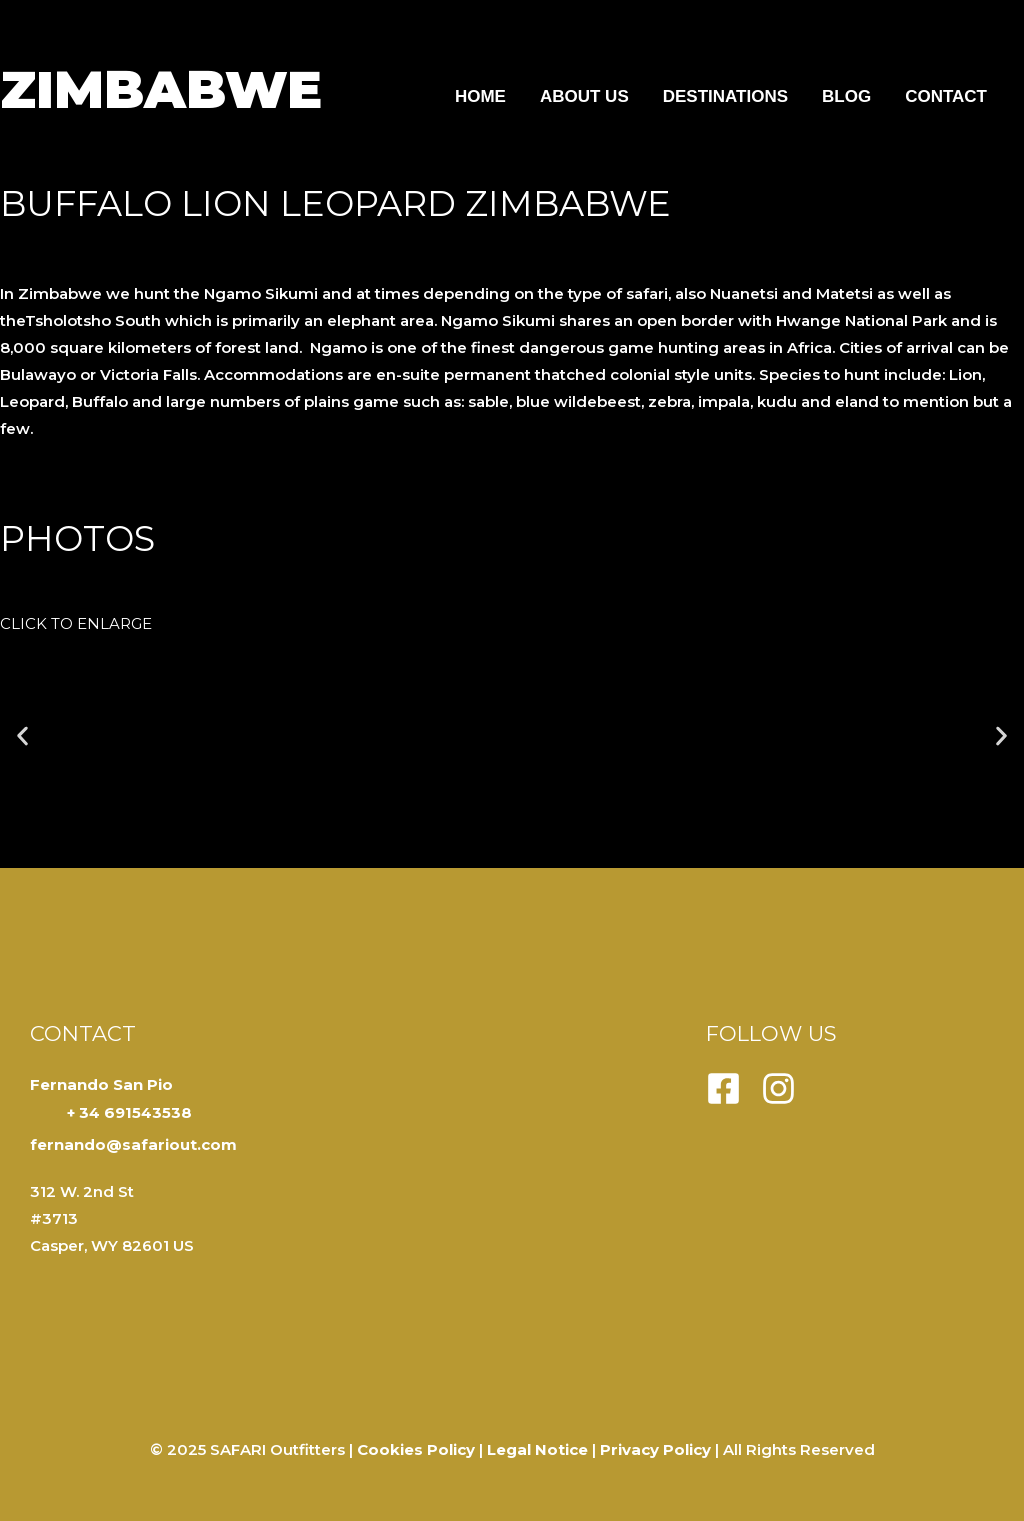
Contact (946, 96)
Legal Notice (537, 1449)
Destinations (725, 96)
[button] (22, 736)
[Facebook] (723, 1088)
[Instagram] (778, 1088)
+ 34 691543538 (129, 1112)
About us (584, 96)
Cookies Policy (416, 1449)
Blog (846, 96)
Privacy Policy (655, 1449)
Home (480, 96)
